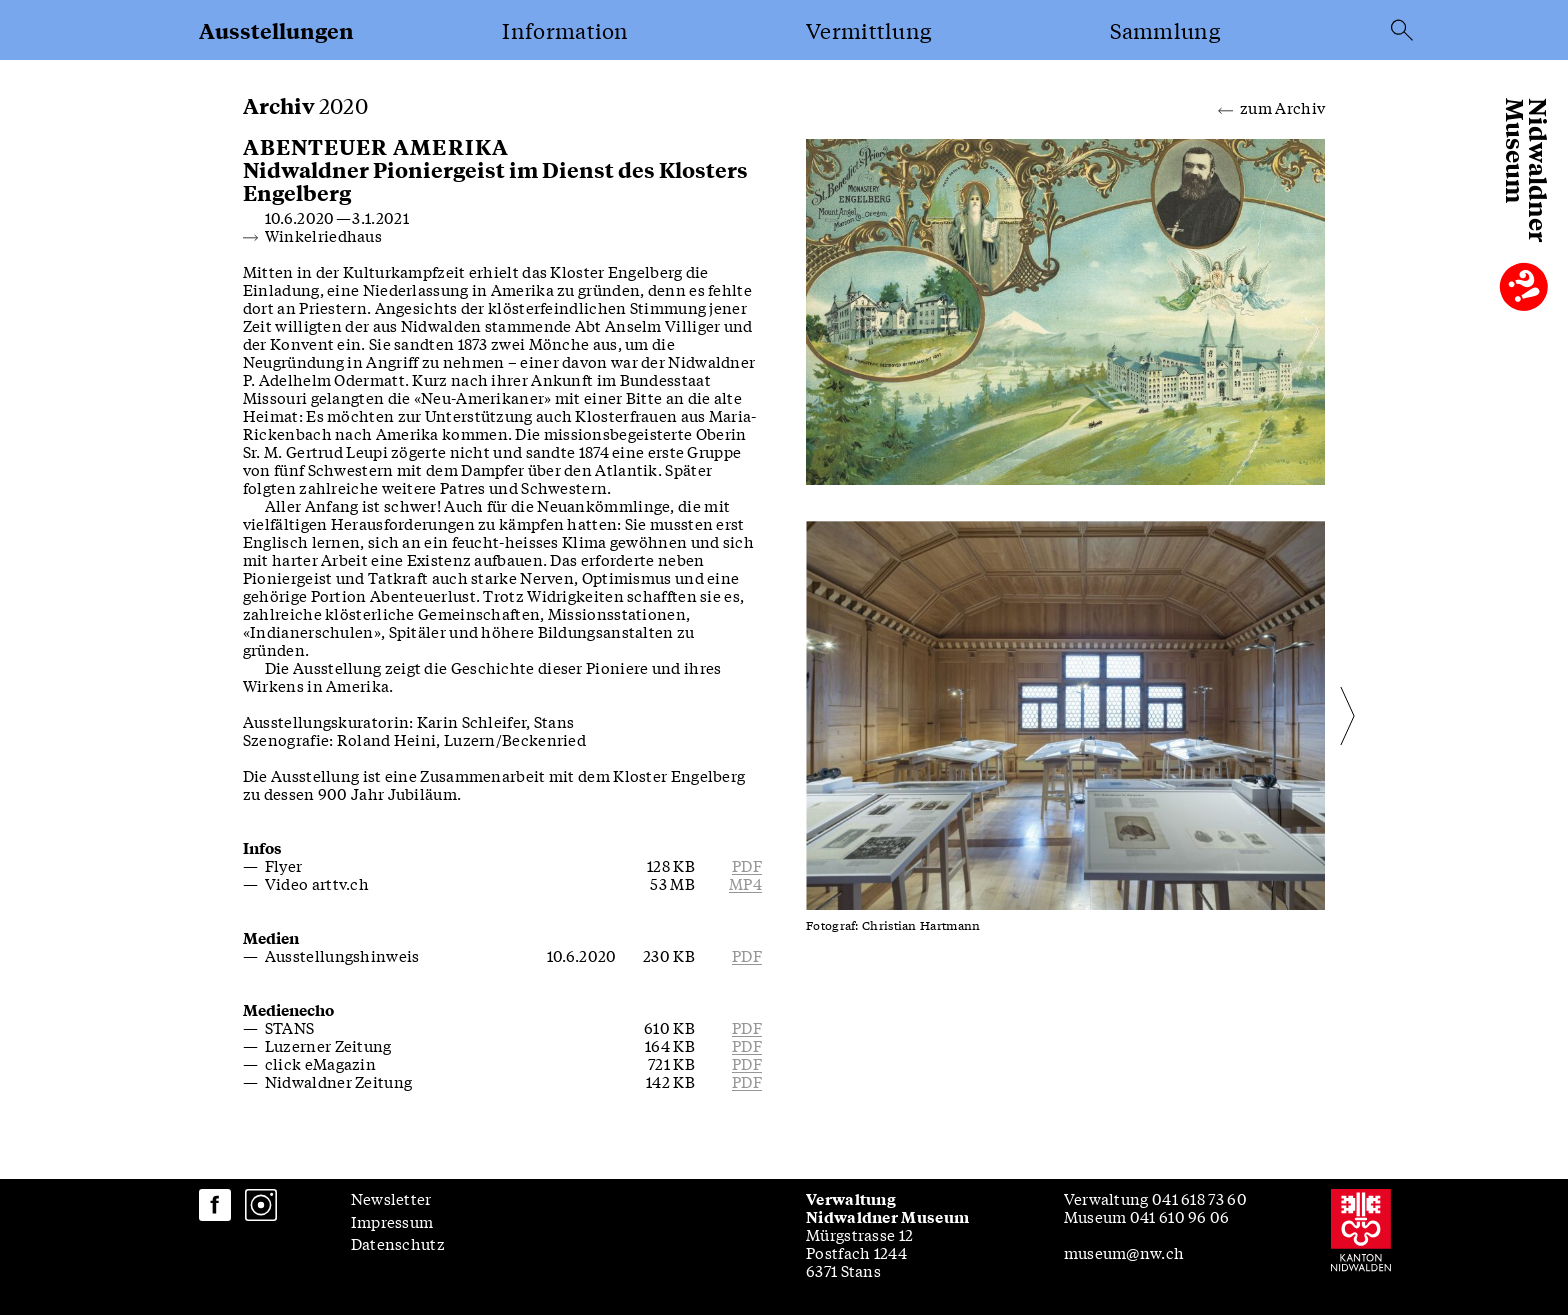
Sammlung (1165, 30)
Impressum (392, 1221)
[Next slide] (1290, 715)
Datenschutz (398, 1243)
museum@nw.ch (1124, 1252)
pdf (747, 865)
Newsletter (391, 1198)
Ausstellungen (276, 30)
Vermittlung (868, 30)
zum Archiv (1271, 106)
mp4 (745, 883)
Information (565, 30)
